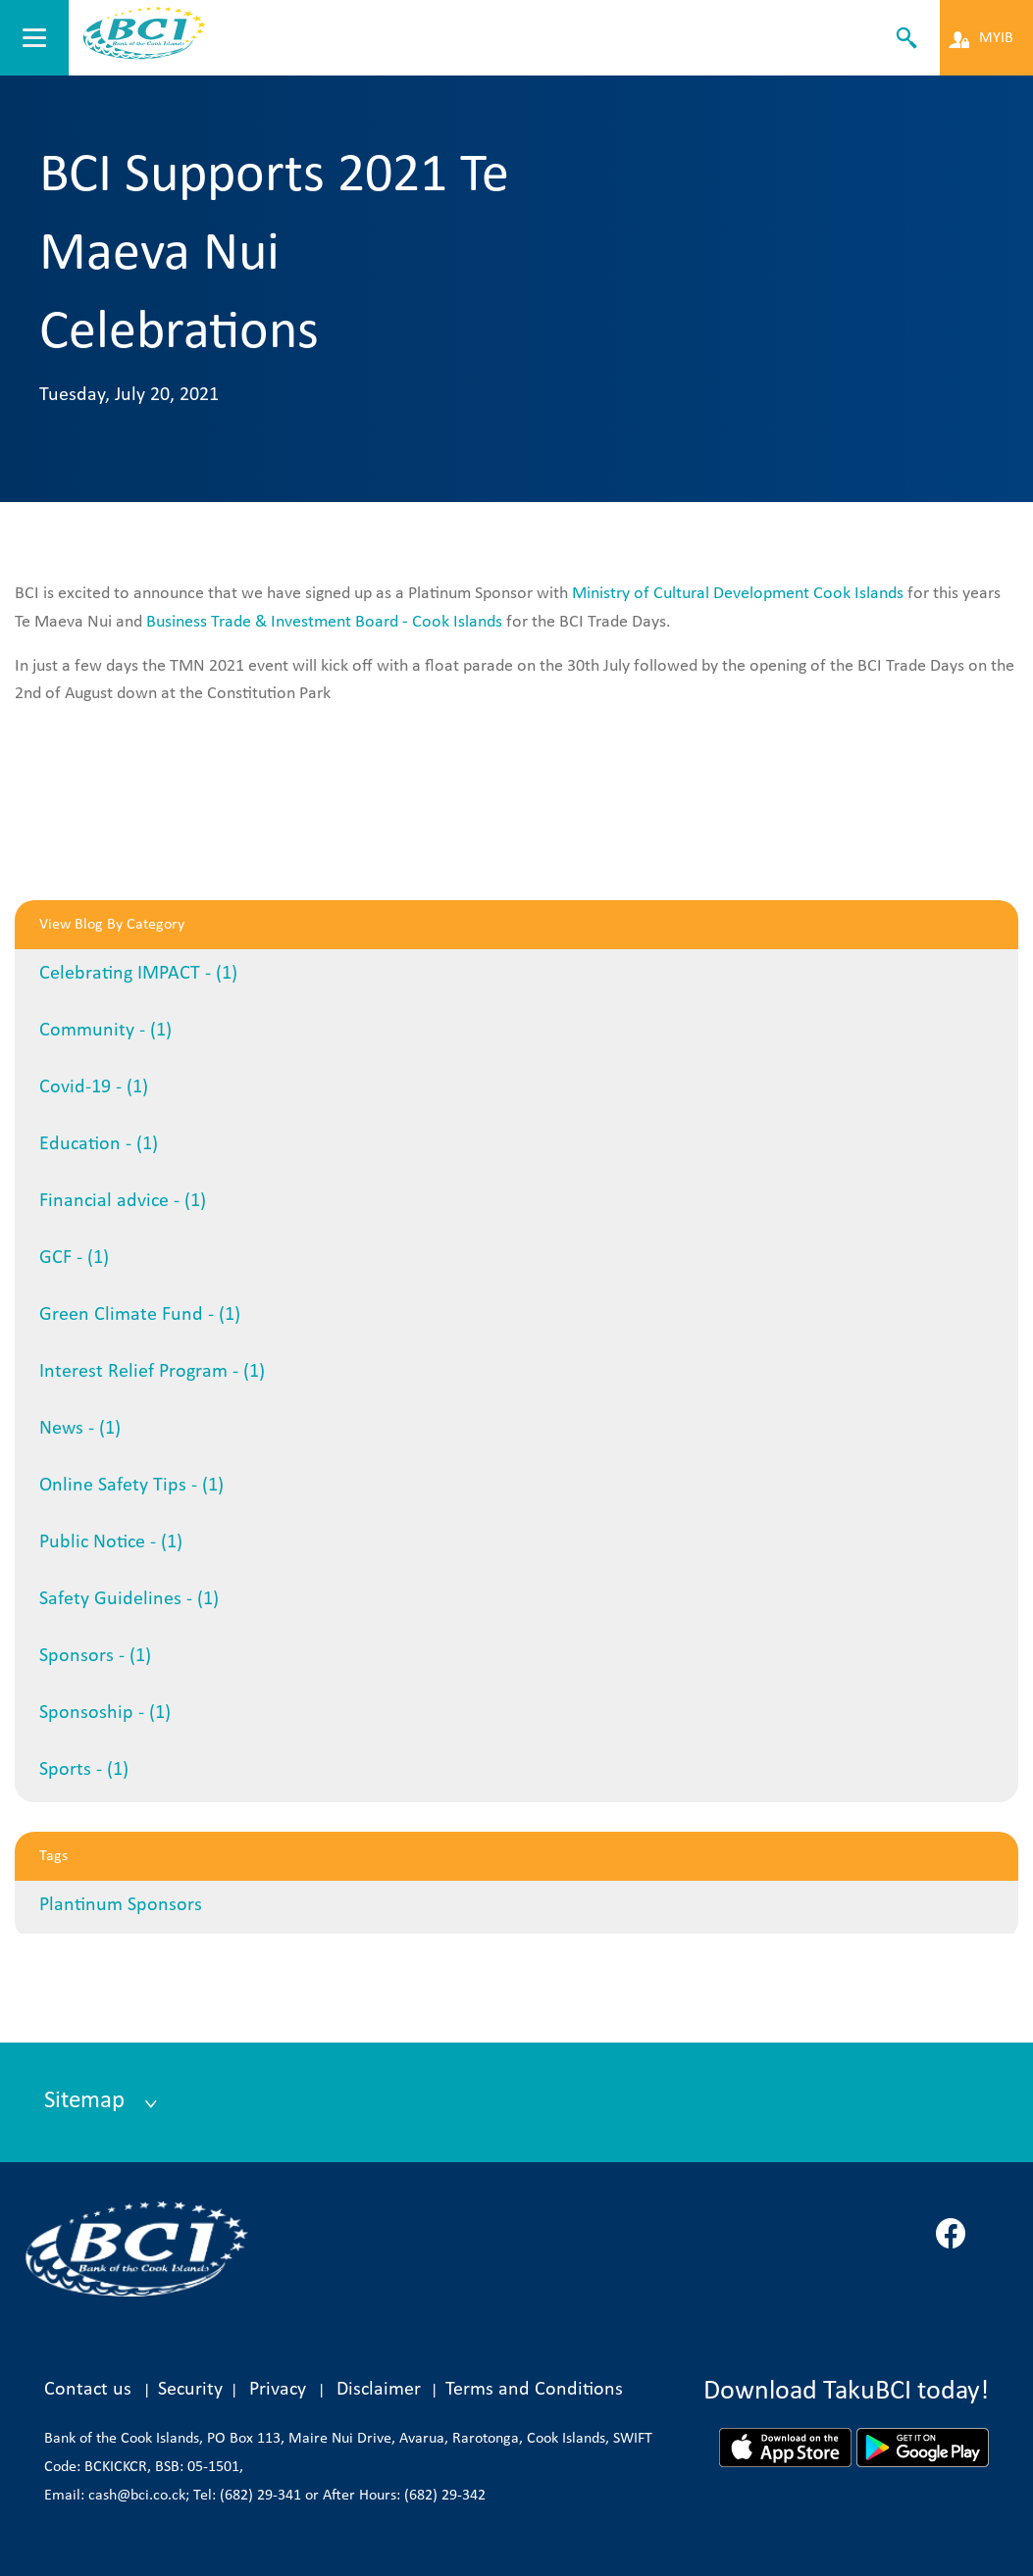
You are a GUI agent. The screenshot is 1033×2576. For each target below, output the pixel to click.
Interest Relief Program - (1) (152, 1372)
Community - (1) (105, 1030)
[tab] (516, 2102)
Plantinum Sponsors (120, 1905)
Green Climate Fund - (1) (139, 1315)
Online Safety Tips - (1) (131, 1485)
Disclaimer (383, 2389)
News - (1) (80, 1429)
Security (190, 2389)
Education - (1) (98, 1144)
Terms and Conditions (534, 2389)
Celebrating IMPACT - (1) (138, 974)
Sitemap (87, 2101)
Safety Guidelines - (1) (129, 1599)
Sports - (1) (84, 1770)
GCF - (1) (74, 1258)
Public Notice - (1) (110, 1542)
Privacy (277, 2389)
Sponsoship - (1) (105, 1713)
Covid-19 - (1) (93, 1087)
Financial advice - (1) (122, 1201)
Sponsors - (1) (95, 1656)
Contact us (87, 2389)
